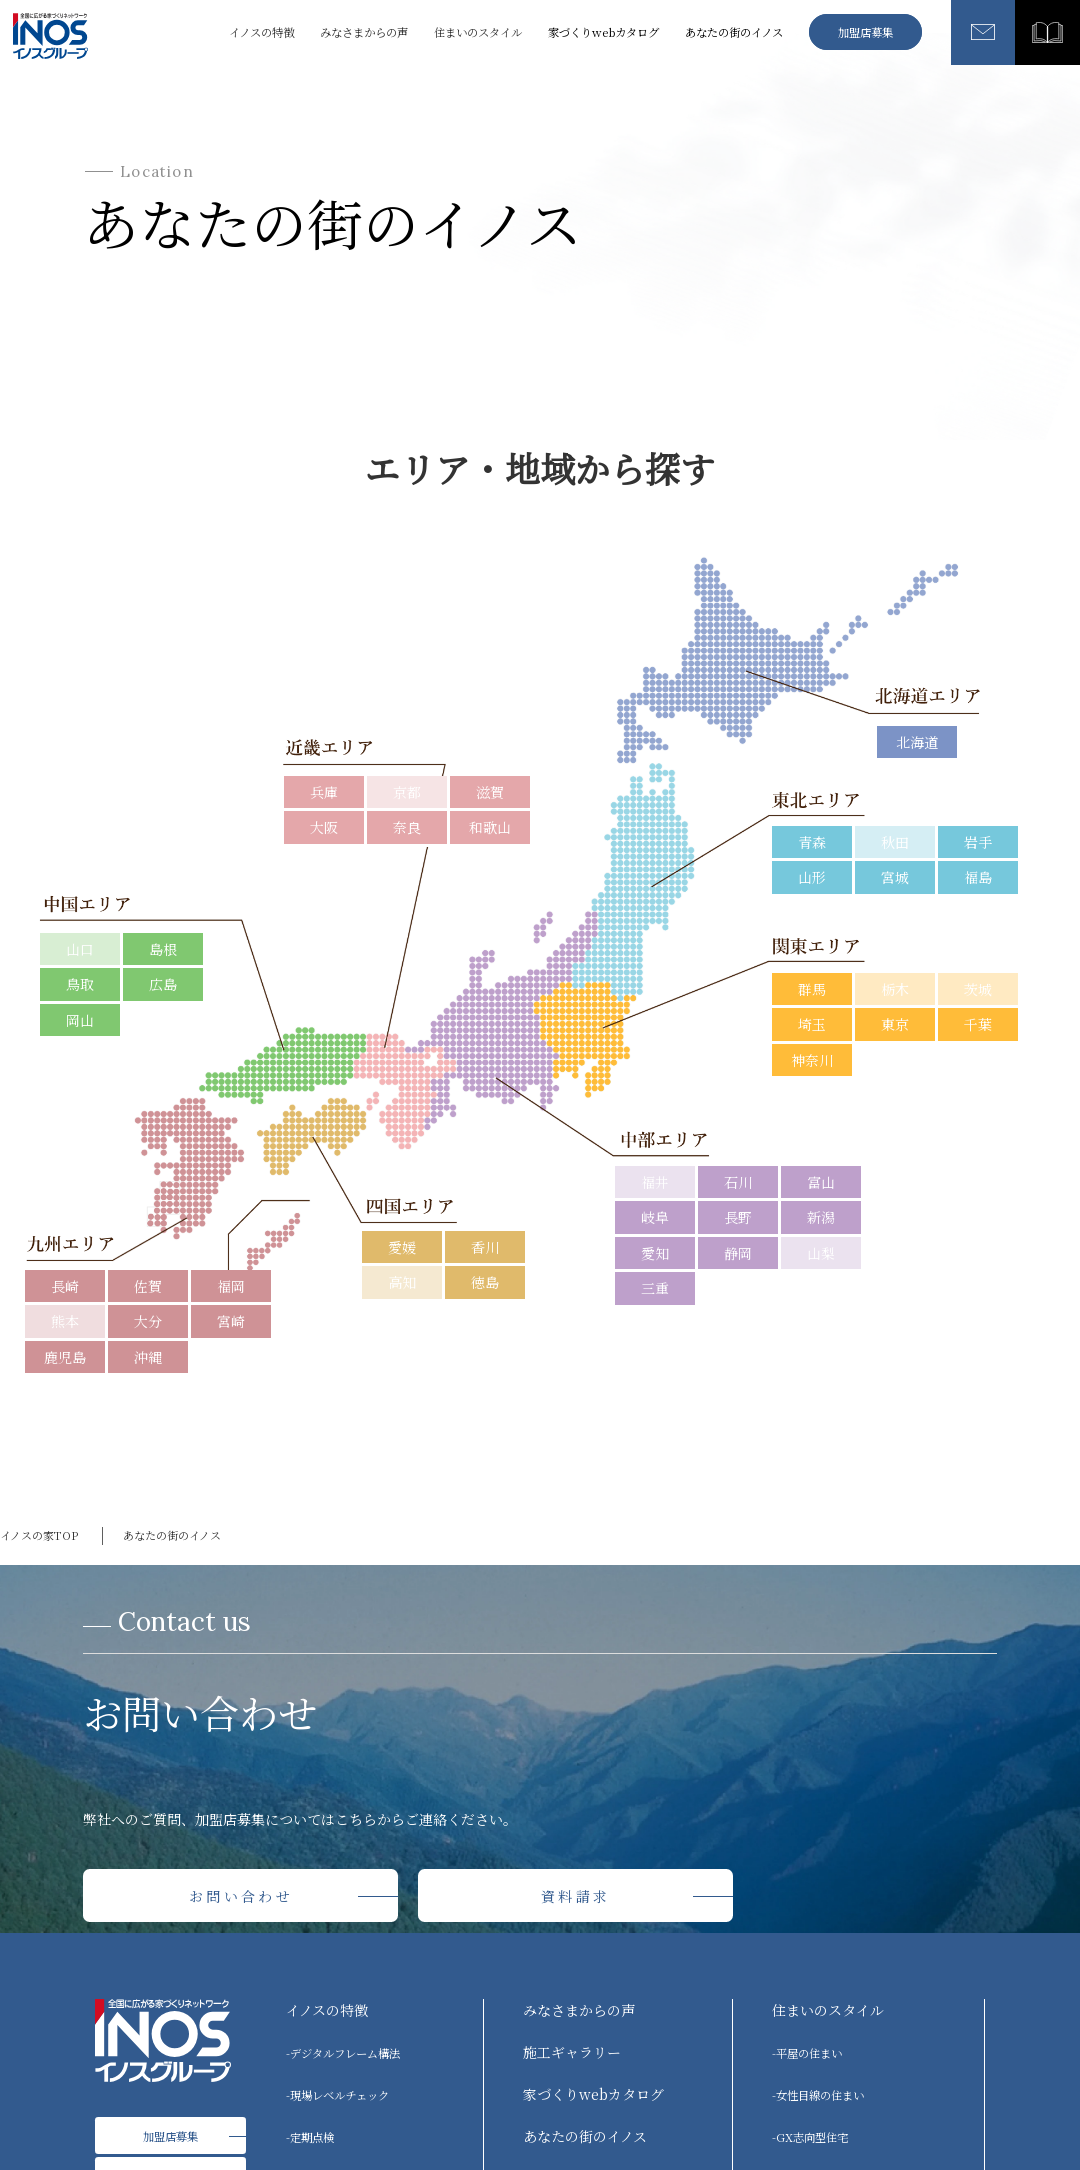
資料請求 (575, 1896)
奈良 (407, 827)
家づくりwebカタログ (603, 32)
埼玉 (812, 1024)
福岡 (231, 1286)
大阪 (324, 827)
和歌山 (490, 827)
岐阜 (655, 1217)
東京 (895, 1024)
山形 (812, 877)
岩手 (978, 842)
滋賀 (490, 792)
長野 (738, 1217)
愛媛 (402, 1247)
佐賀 (148, 1286)
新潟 (821, 1217)
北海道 (917, 742)
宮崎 (231, 1321)
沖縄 (148, 1357)
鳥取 (80, 984)
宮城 (895, 877)
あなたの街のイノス (734, 32)
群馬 (812, 989)
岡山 (80, 1020)
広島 (163, 984)
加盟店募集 (865, 32)
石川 (738, 1182)
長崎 (65, 1286)
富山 (821, 1182)
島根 (163, 949)
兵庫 (324, 792)
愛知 (655, 1253)
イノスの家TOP (39, 1535)
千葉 (978, 1024)
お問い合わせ (241, 1896)
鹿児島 (65, 1357)
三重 (655, 1288)
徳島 (485, 1282)
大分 (148, 1321)
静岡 (738, 1253)
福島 (978, 877)
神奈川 (812, 1060)
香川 (485, 1247)
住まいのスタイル (828, 2010)
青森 (812, 842)
